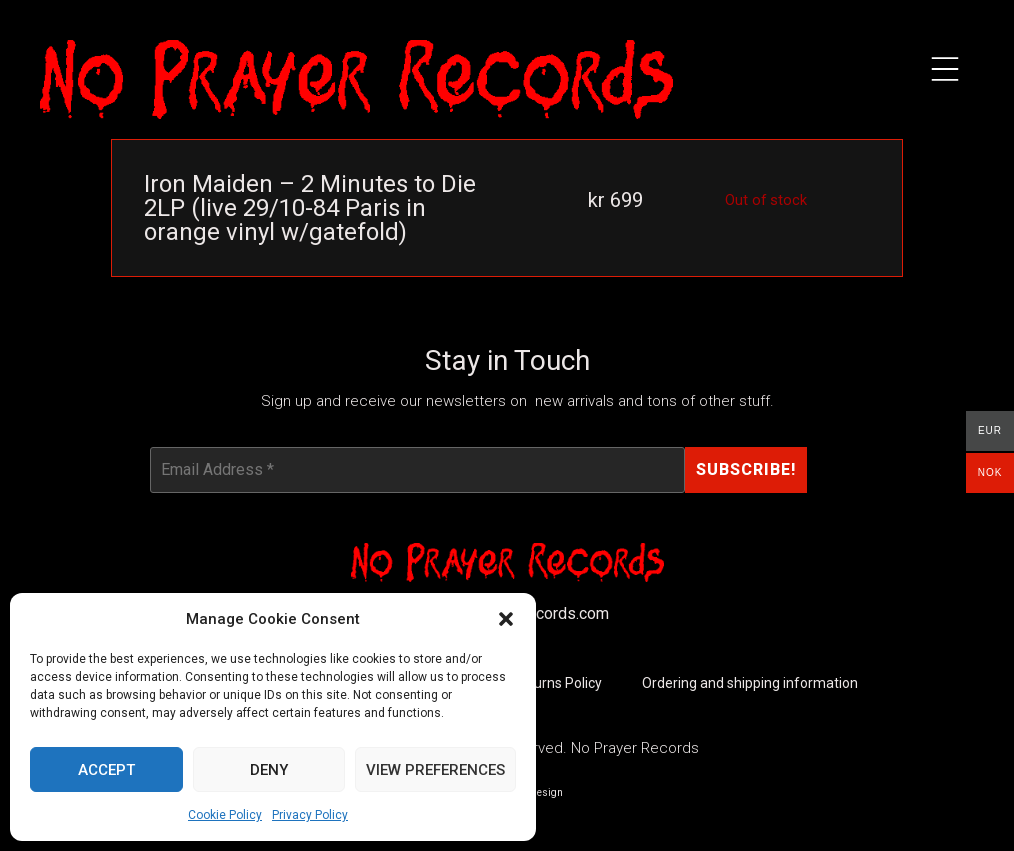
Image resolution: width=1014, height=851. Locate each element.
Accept (106, 770)
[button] (506, 619)
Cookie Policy (225, 815)
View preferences (435, 770)
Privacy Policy (310, 815)
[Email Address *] (417, 470)
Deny (269, 770)
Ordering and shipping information (750, 684)
